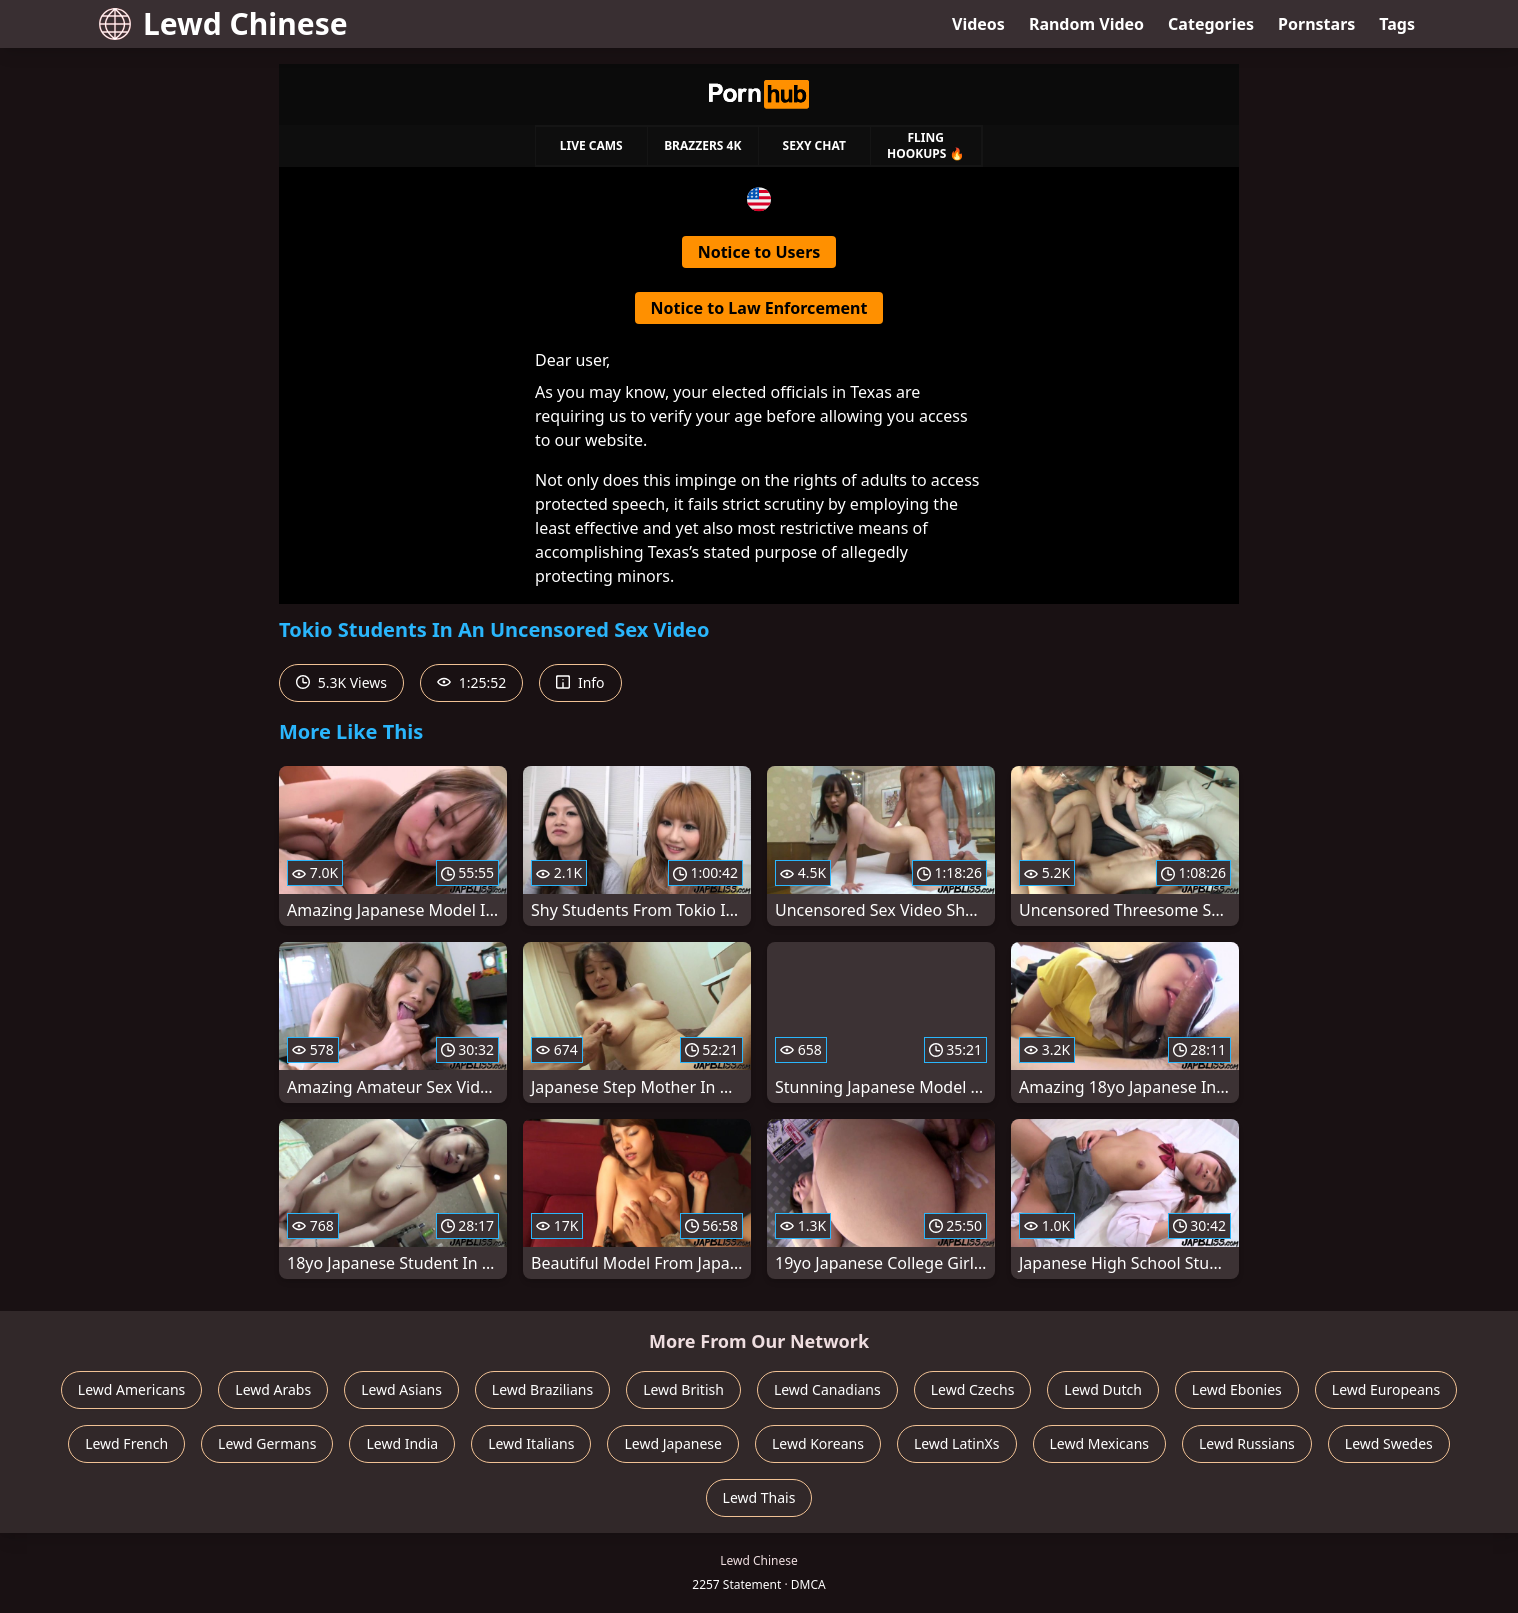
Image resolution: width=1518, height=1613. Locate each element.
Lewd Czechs (973, 1389)
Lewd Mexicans (1099, 1443)
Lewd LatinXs (957, 1443)
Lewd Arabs (273, 1389)
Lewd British (683, 1389)
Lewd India (402, 1443)
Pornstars (1316, 24)
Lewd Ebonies (1237, 1389)
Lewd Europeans (1386, 1389)
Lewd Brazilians (542, 1389)
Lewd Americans (131, 1389)
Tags (1397, 24)
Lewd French (126, 1443)
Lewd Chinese (223, 23)
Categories (1211, 24)
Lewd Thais (759, 1497)
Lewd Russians (1247, 1443)
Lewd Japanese (673, 1443)
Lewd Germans (267, 1443)
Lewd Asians (401, 1389)
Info (580, 682)
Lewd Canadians (827, 1389)
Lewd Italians (531, 1443)
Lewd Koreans (818, 1443)
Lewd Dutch (1103, 1389)
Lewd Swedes (1389, 1443)
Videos (978, 24)
